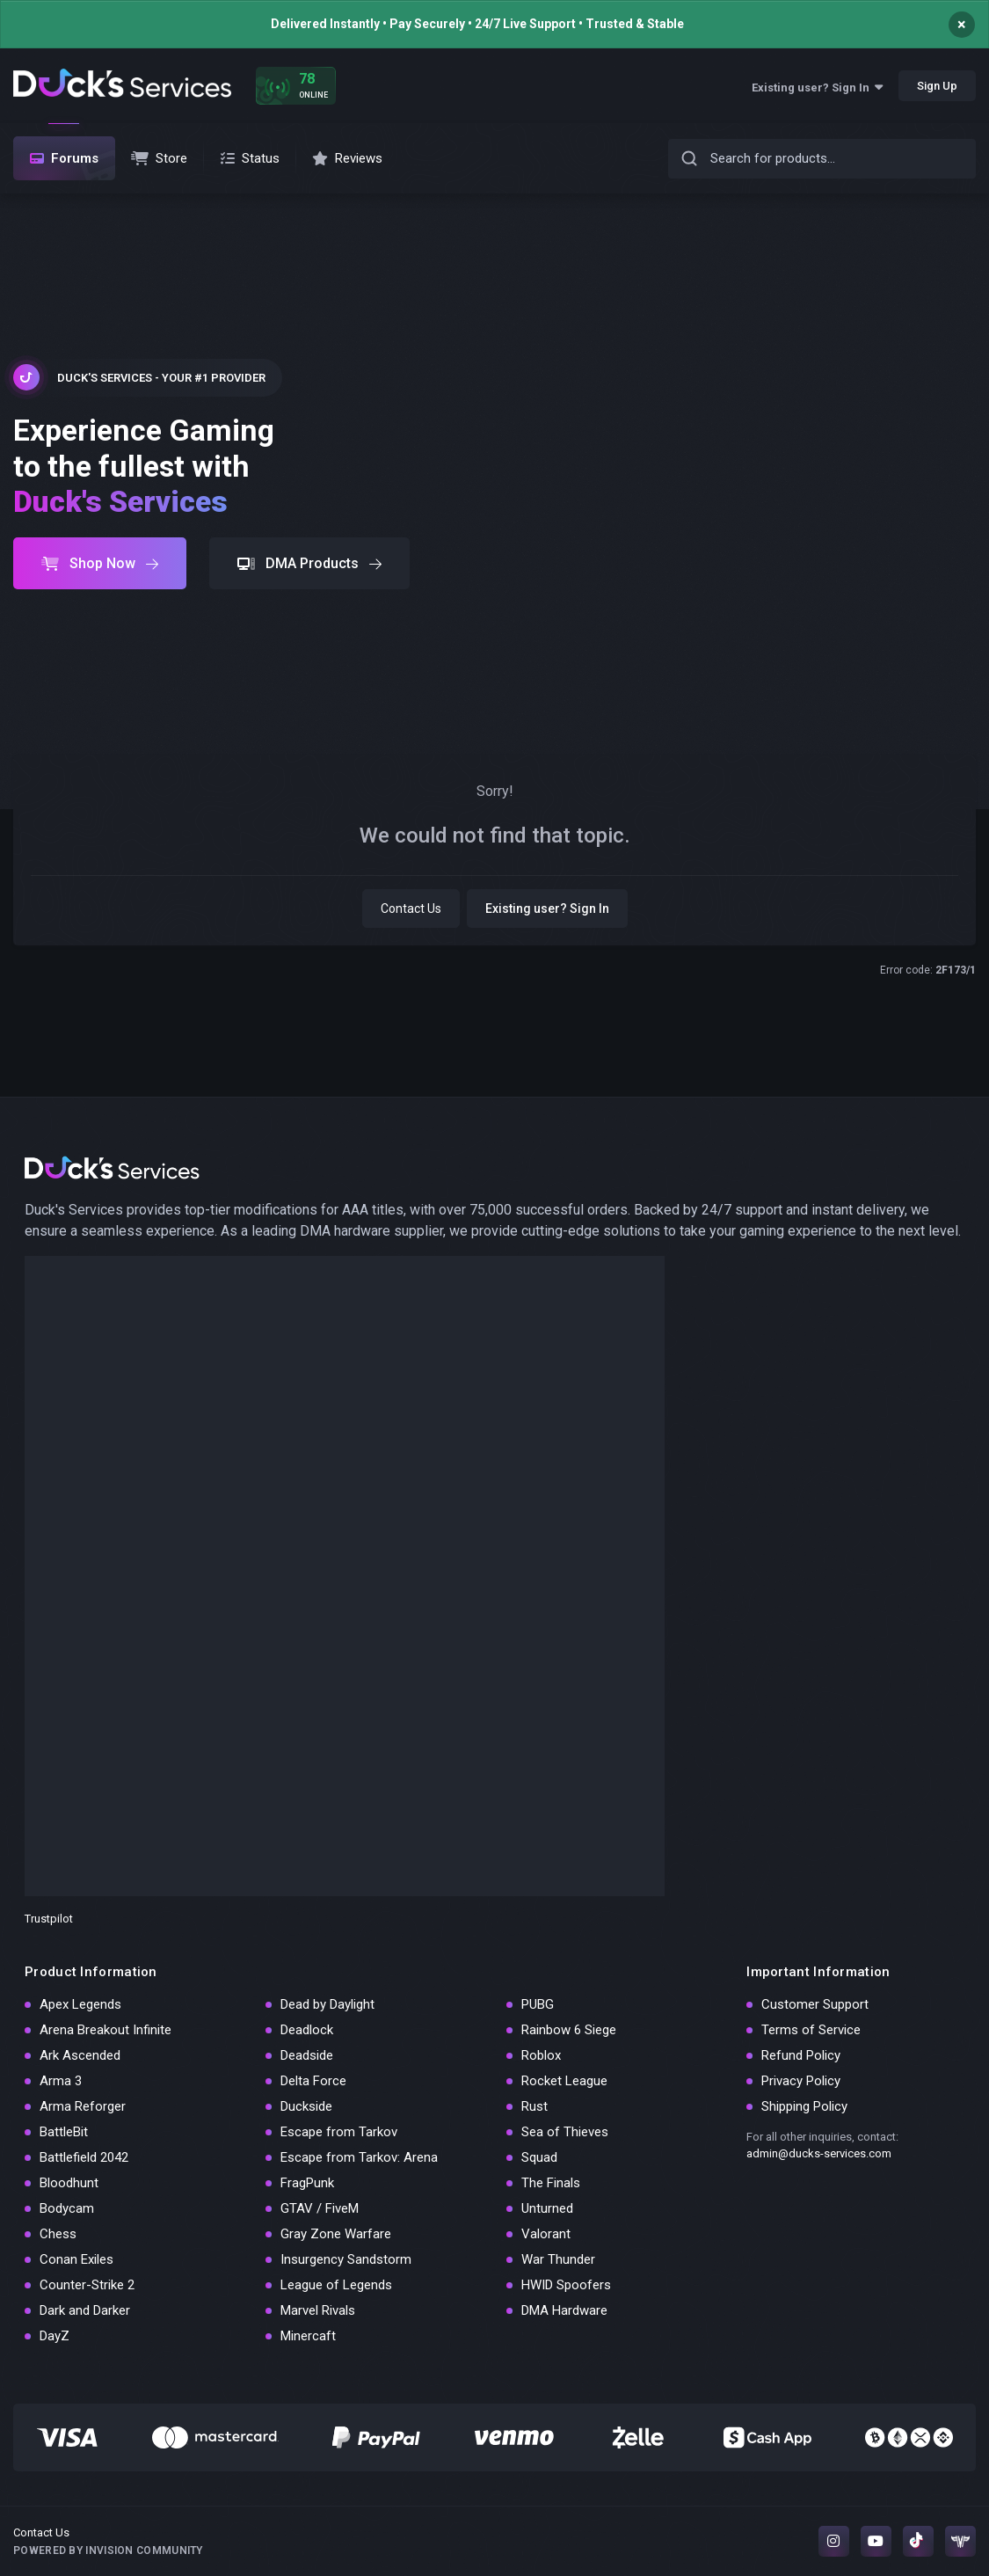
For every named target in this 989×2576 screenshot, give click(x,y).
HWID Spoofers (566, 2285)
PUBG (537, 2004)
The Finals (550, 2183)
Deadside (306, 2055)
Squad (539, 2157)
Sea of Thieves (564, 2132)
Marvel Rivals (317, 2310)
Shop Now (99, 563)
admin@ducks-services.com (818, 2153)
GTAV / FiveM (319, 2208)
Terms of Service (811, 2030)
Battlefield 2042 (84, 2157)
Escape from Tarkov (338, 2132)
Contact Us (411, 908)
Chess (58, 2234)
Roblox (541, 2055)
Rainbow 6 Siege (568, 2030)
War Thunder (558, 2259)
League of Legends (336, 2285)
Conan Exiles (76, 2259)
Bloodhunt (69, 2183)
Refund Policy (800, 2055)
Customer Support (815, 2004)
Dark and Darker (85, 2310)
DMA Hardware (564, 2310)
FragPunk (307, 2183)
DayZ (54, 2336)
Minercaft (308, 2336)
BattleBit (64, 2132)
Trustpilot (49, 1918)
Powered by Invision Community (108, 2550)
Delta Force (313, 2081)
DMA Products (309, 563)
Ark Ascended (80, 2055)
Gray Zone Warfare (335, 2234)
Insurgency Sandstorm (345, 2259)
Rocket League (564, 2081)
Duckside (306, 2106)
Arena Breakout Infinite (105, 2030)
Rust (534, 2106)
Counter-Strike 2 (87, 2285)
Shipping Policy (804, 2106)
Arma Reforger (83, 2106)
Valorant (546, 2234)
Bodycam (67, 2208)
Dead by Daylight (327, 2004)
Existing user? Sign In (817, 87)
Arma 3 (61, 2081)
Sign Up (937, 85)
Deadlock (306, 2030)
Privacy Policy (800, 2081)
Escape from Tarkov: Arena (359, 2157)
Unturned (547, 2208)
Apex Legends (80, 2004)
